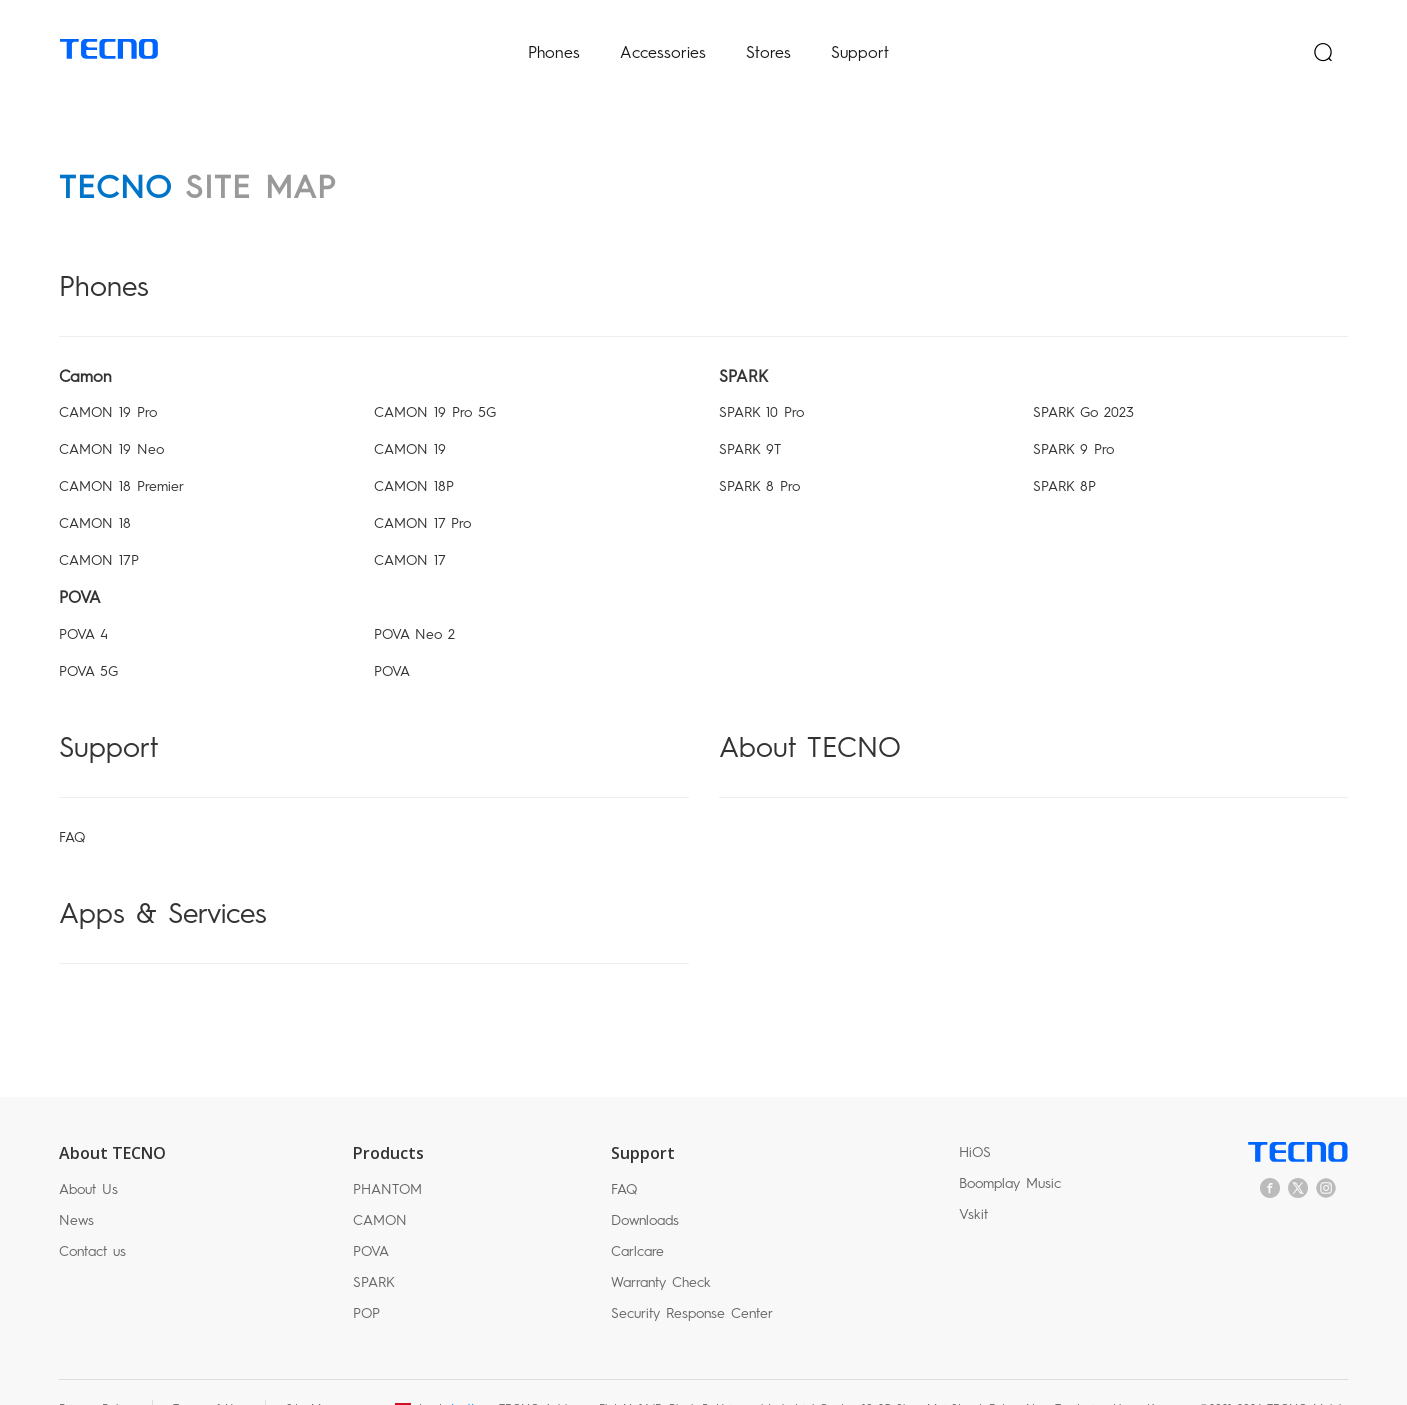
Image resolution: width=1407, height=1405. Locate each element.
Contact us (92, 1218)
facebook (1270, 1154)
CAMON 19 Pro (108, 379)
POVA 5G (88, 638)
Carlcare (637, 1218)
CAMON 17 (410, 527)
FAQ (72, 803)
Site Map (310, 1376)
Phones (554, 35)
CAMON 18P (414, 453)
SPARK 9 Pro (1073, 416)
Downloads (645, 1187)
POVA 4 (83, 601)
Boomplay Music (1010, 1149)
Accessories (663, 35)
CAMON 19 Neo (111, 416)
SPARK (374, 1249)
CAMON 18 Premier (121, 453)
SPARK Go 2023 (1083, 379)
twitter (1298, 1154)
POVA (392, 638)
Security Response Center (692, 1280)
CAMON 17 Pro (422, 490)
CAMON (380, 1187)
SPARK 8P (1064, 453)
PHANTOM (387, 1156)
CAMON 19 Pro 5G (435, 379)
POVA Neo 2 (414, 601)
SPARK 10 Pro (761, 379)
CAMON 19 (410, 416)
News (76, 1187)
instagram (1326, 1154)
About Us (88, 1156)
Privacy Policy (95, 1376)
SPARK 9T (750, 416)
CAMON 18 (95, 490)
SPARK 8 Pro (759, 453)
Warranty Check (661, 1249)
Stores (768, 35)
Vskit (973, 1180)
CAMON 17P (99, 527)
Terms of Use (209, 1376)
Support (860, 35)
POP (366, 1280)
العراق (458, 1376)
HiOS (975, 1118)
